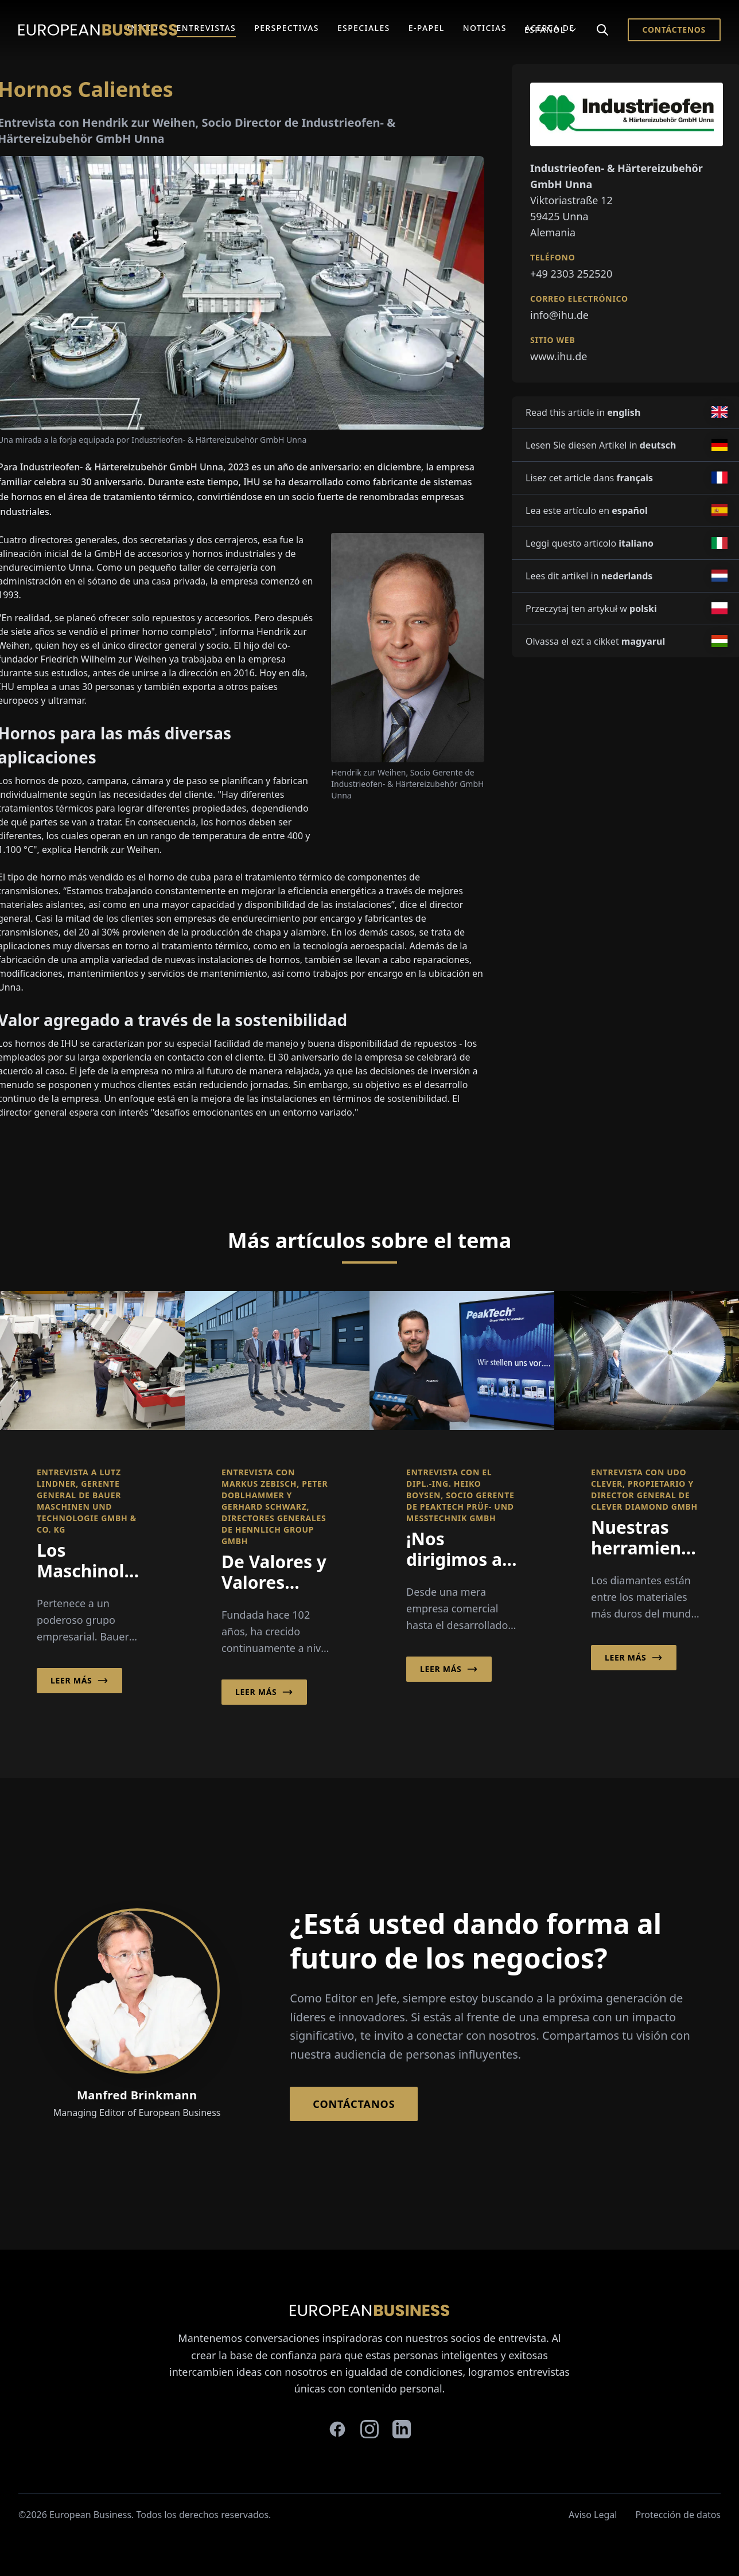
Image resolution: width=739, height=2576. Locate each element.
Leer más (79, 1680)
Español (550, 29)
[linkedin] (401, 2429)
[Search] (602, 30)
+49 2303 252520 (571, 273)
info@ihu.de (559, 315)
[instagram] (369, 2429)
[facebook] (337, 2429)
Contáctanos (354, 2104)
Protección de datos (678, 2514)
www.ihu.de (559, 356)
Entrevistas (206, 27)
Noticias (485, 27)
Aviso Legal (593, 2514)
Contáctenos (674, 29)
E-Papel (427, 27)
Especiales (363, 27)
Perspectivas (286, 27)
